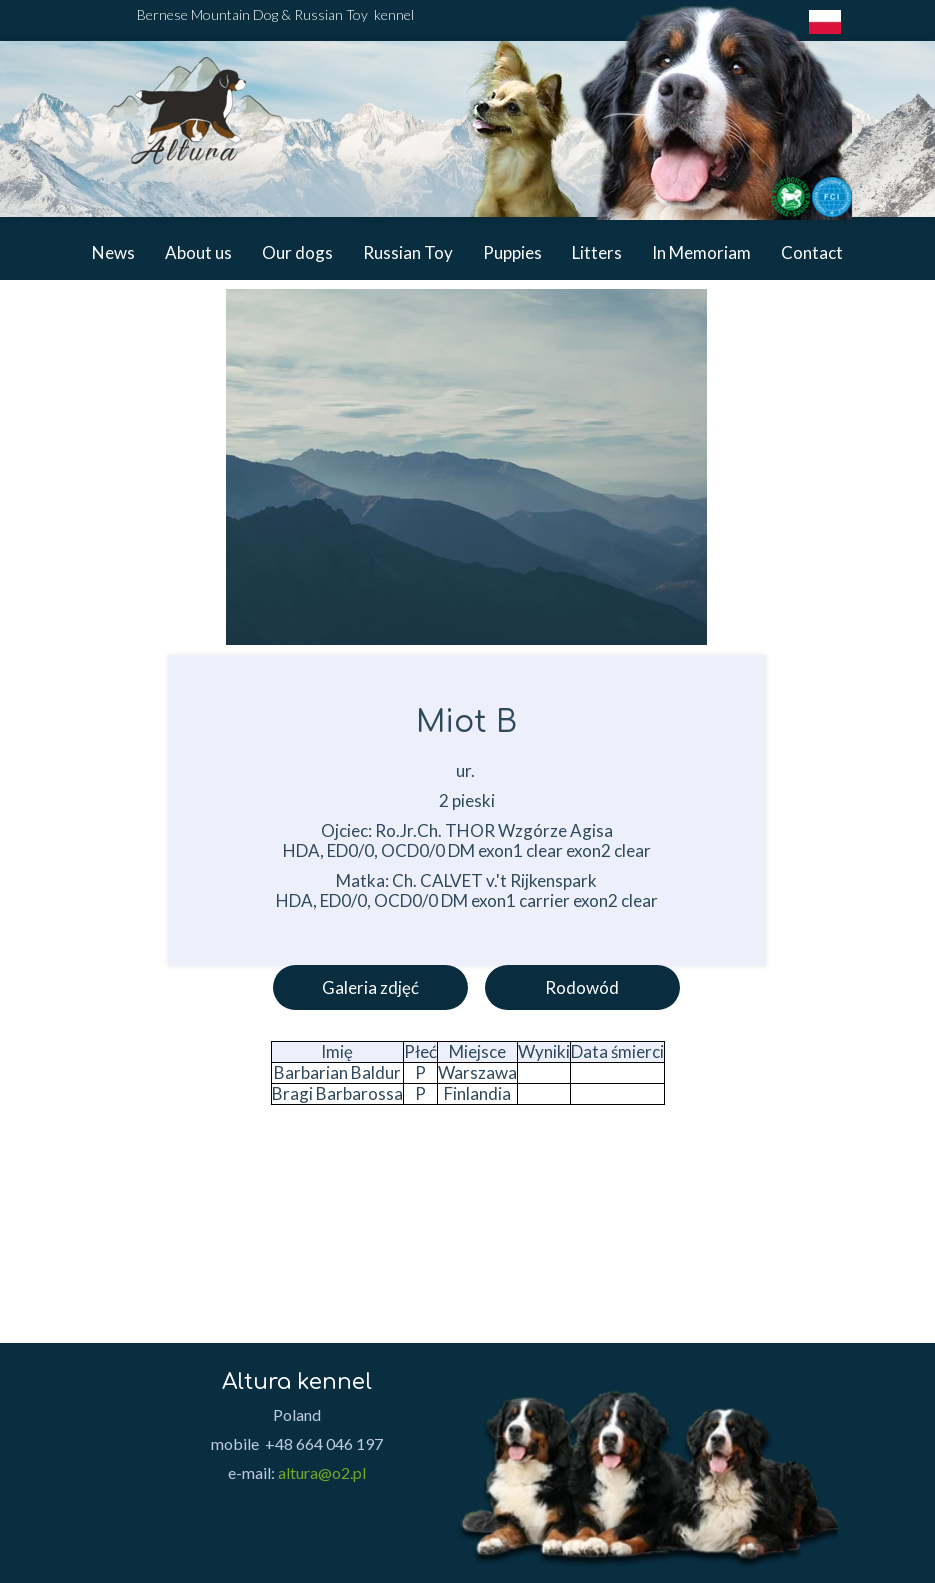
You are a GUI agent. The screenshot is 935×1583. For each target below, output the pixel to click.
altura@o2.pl (322, 1472)
